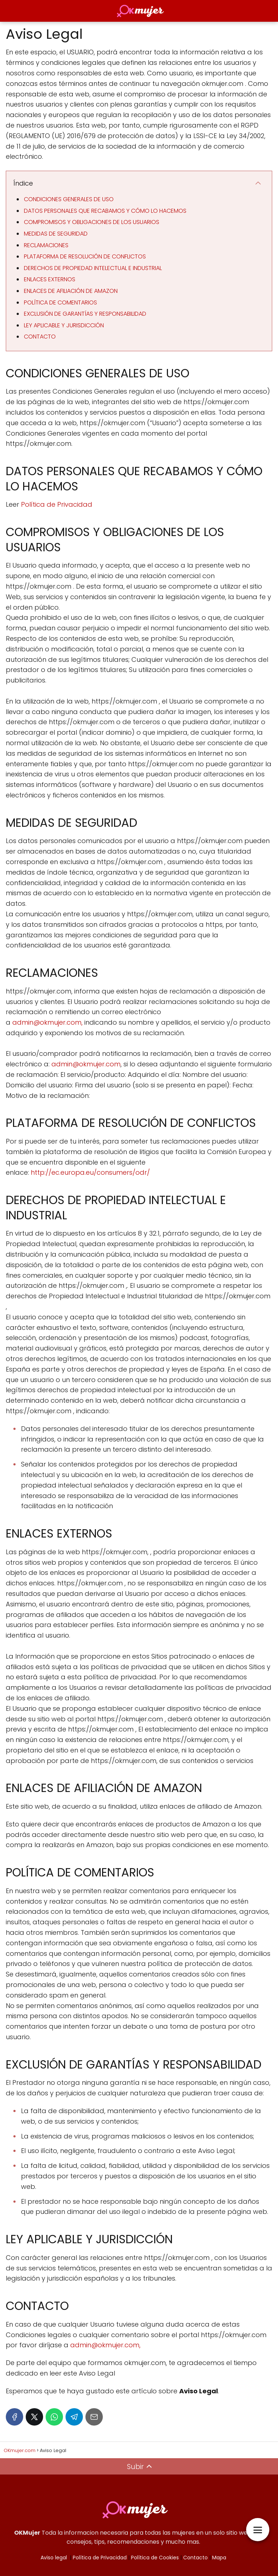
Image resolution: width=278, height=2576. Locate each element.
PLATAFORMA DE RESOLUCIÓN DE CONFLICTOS (85, 256)
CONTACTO (40, 336)
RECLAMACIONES (46, 245)
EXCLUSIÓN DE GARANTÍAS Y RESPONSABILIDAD (85, 314)
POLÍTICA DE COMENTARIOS (60, 302)
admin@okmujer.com (86, 1064)
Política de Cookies (155, 2557)
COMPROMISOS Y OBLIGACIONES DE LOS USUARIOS (91, 222)
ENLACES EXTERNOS (49, 279)
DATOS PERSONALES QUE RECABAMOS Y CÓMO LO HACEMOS (105, 211)
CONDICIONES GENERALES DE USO (69, 199)
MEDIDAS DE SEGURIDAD (56, 233)
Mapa (219, 2557)
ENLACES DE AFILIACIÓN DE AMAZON (71, 291)
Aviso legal (54, 2557)
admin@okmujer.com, (47, 1022)
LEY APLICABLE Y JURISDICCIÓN (64, 325)
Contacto (195, 2557)
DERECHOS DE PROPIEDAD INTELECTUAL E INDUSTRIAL (93, 268)
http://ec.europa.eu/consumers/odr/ (90, 1172)
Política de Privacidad (56, 504)
